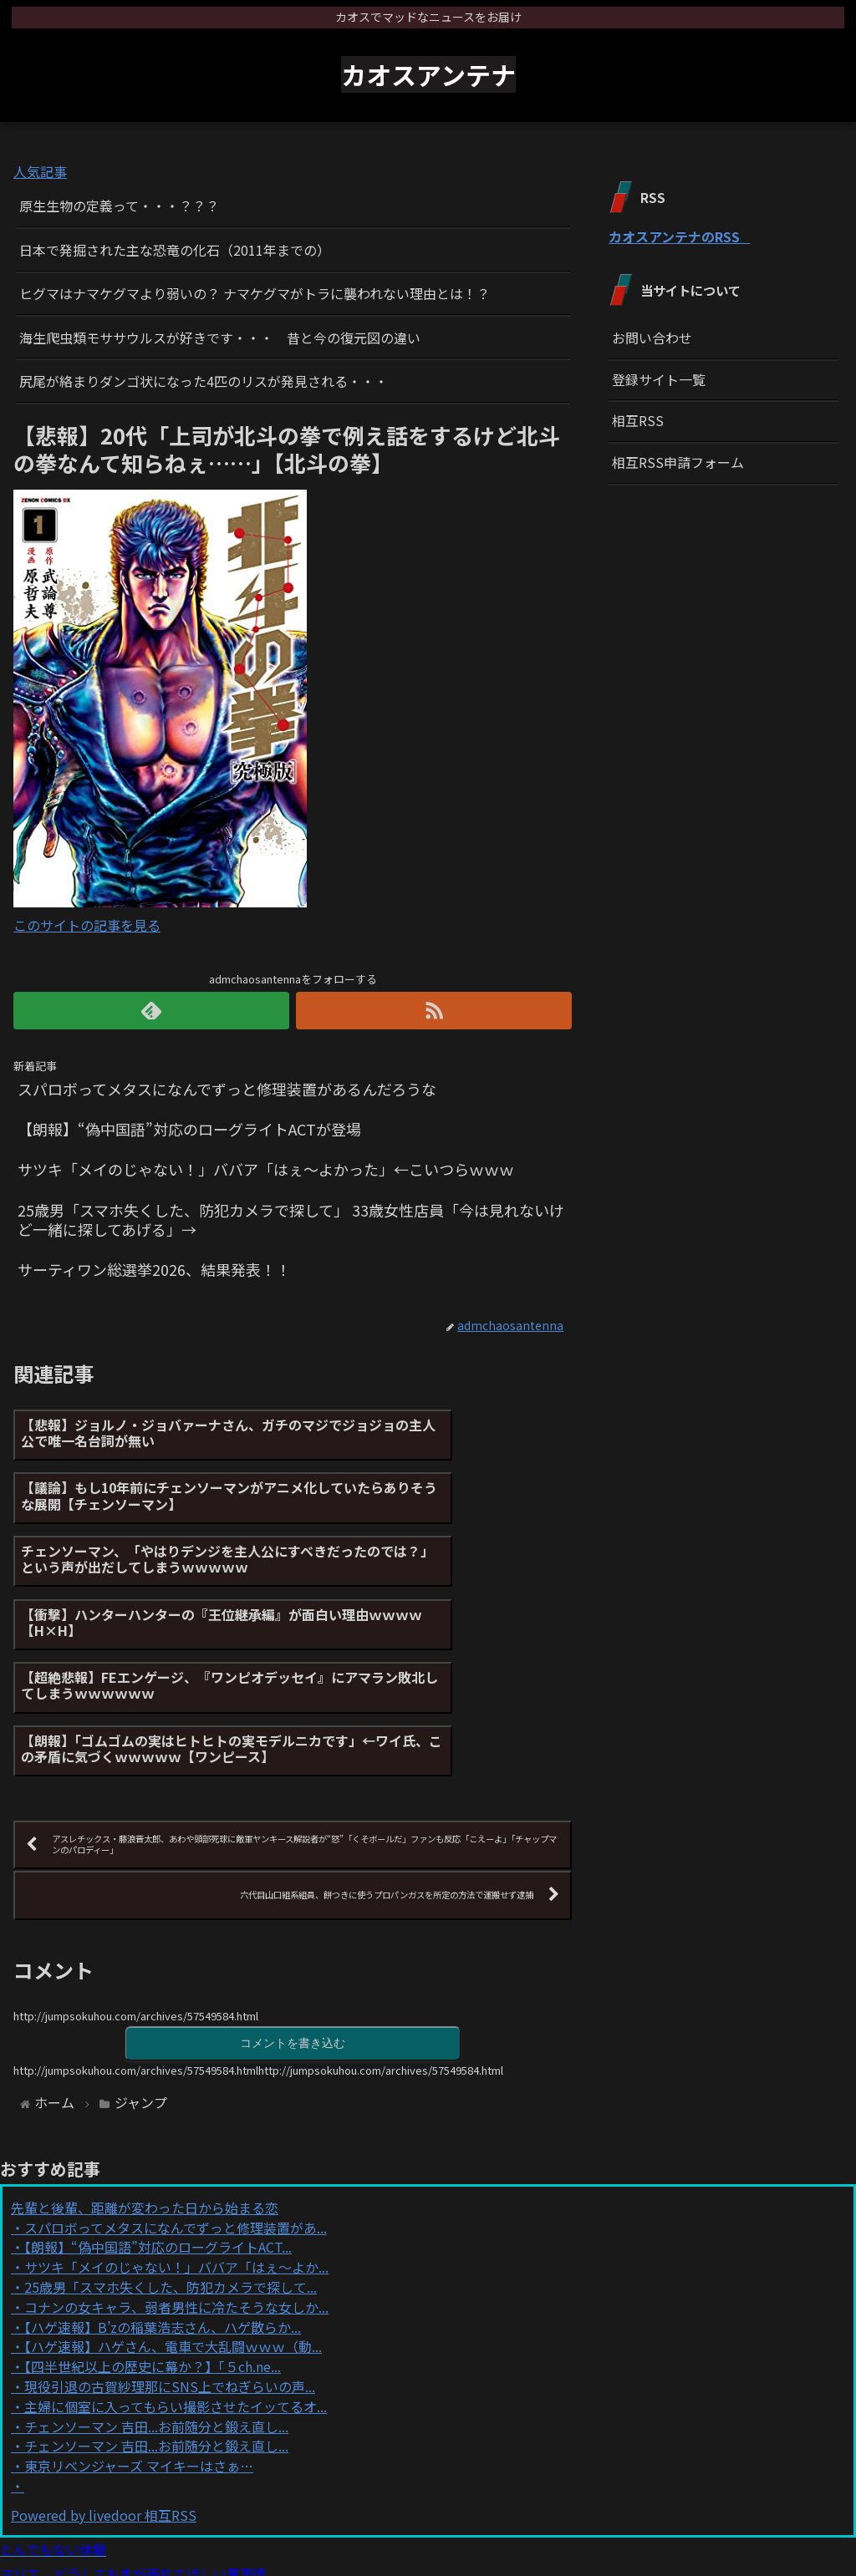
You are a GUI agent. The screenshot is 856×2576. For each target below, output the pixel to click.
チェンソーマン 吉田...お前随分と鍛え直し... (156, 2301)
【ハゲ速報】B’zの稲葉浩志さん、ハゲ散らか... (162, 2202)
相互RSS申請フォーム (678, 462)
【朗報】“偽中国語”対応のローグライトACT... (158, 2121)
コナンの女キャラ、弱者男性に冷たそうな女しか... (176, 2182)
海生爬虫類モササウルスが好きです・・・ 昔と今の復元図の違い (219, 338)
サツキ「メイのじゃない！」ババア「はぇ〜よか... (176, 2141)
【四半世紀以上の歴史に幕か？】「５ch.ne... (152, 2241)
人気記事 (40, 171)
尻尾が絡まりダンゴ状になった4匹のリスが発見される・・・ (203, 381)
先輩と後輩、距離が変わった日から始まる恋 (144, 2082)
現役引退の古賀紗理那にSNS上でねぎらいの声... (169, 2261)
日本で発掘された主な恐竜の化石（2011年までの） (174, 250)
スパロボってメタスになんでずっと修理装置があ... (175, 2102)
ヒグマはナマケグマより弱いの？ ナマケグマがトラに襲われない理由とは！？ (254, 293)
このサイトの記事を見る (86, 925)
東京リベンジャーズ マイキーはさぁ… (138, 2340)
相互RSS (638, 420)
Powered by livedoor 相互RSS (103, 2390)
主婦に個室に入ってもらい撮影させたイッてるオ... (175, 2281)
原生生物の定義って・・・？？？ (119, 206)
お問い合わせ (652, 338)
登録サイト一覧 (659, 379)
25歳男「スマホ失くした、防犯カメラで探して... (170, 2162)
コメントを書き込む (292, 1916)
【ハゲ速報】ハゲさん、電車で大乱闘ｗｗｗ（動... (173, 2221)
